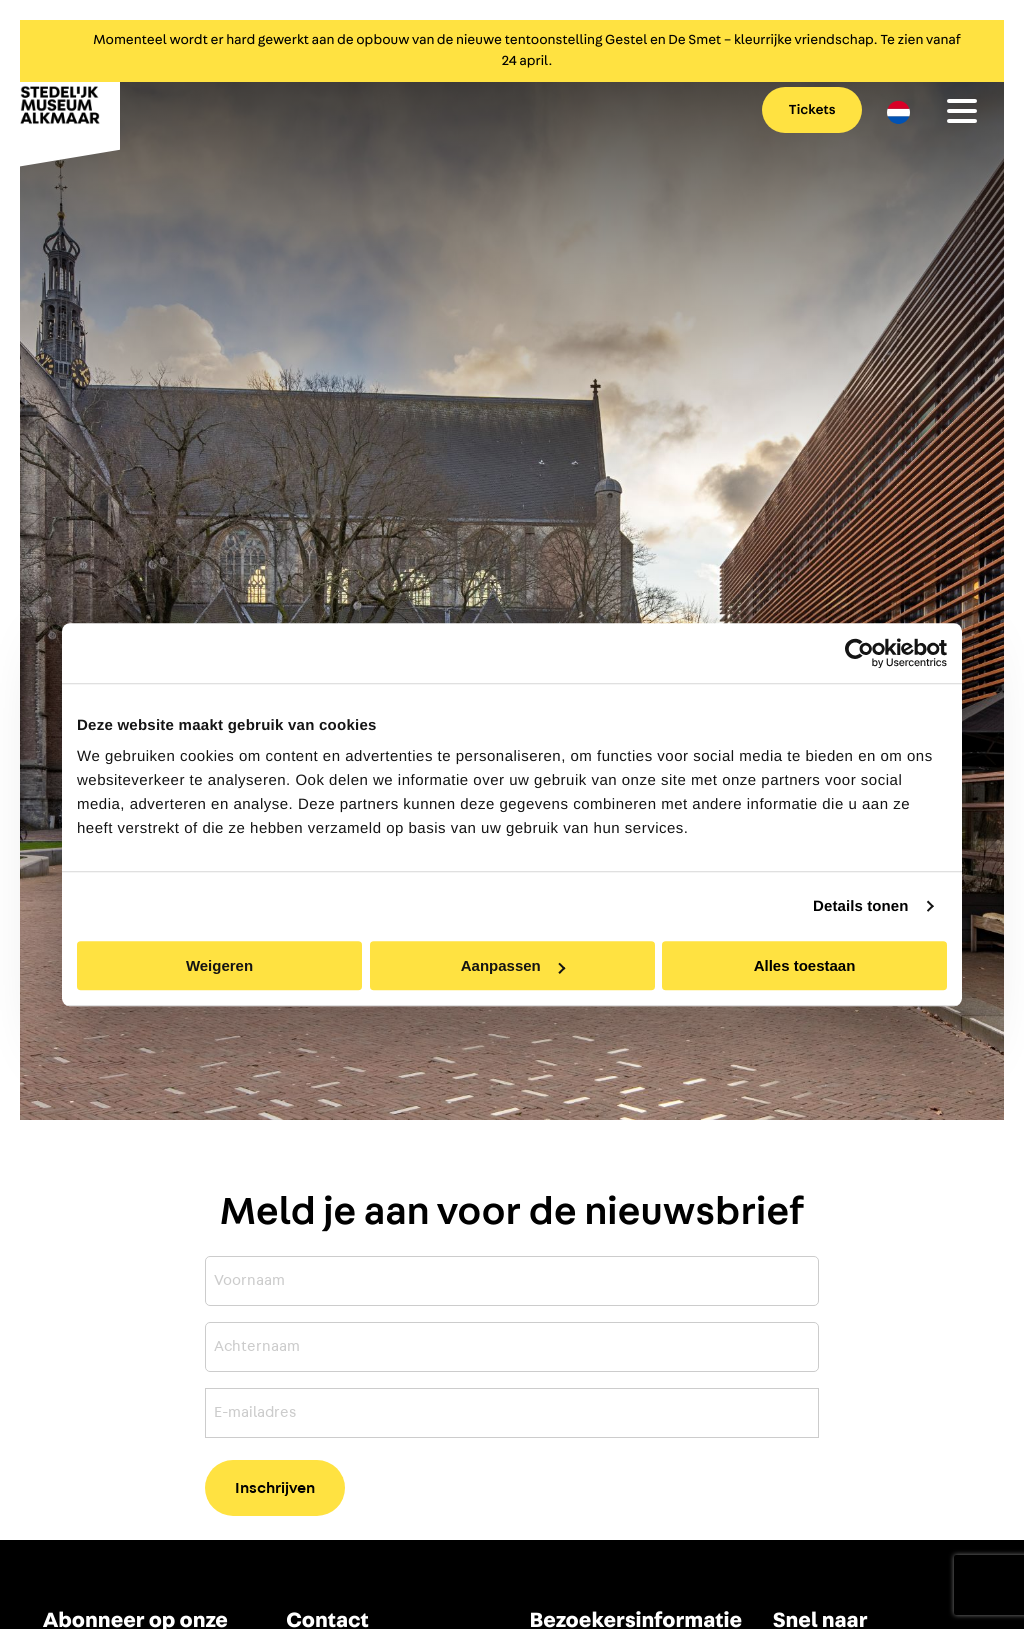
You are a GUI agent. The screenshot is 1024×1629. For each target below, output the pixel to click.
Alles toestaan (805, 965)
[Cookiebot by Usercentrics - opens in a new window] (859, 653)
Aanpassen (513, 965)
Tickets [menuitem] (812, 110)
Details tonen (860, 906)
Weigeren (219, 965)
